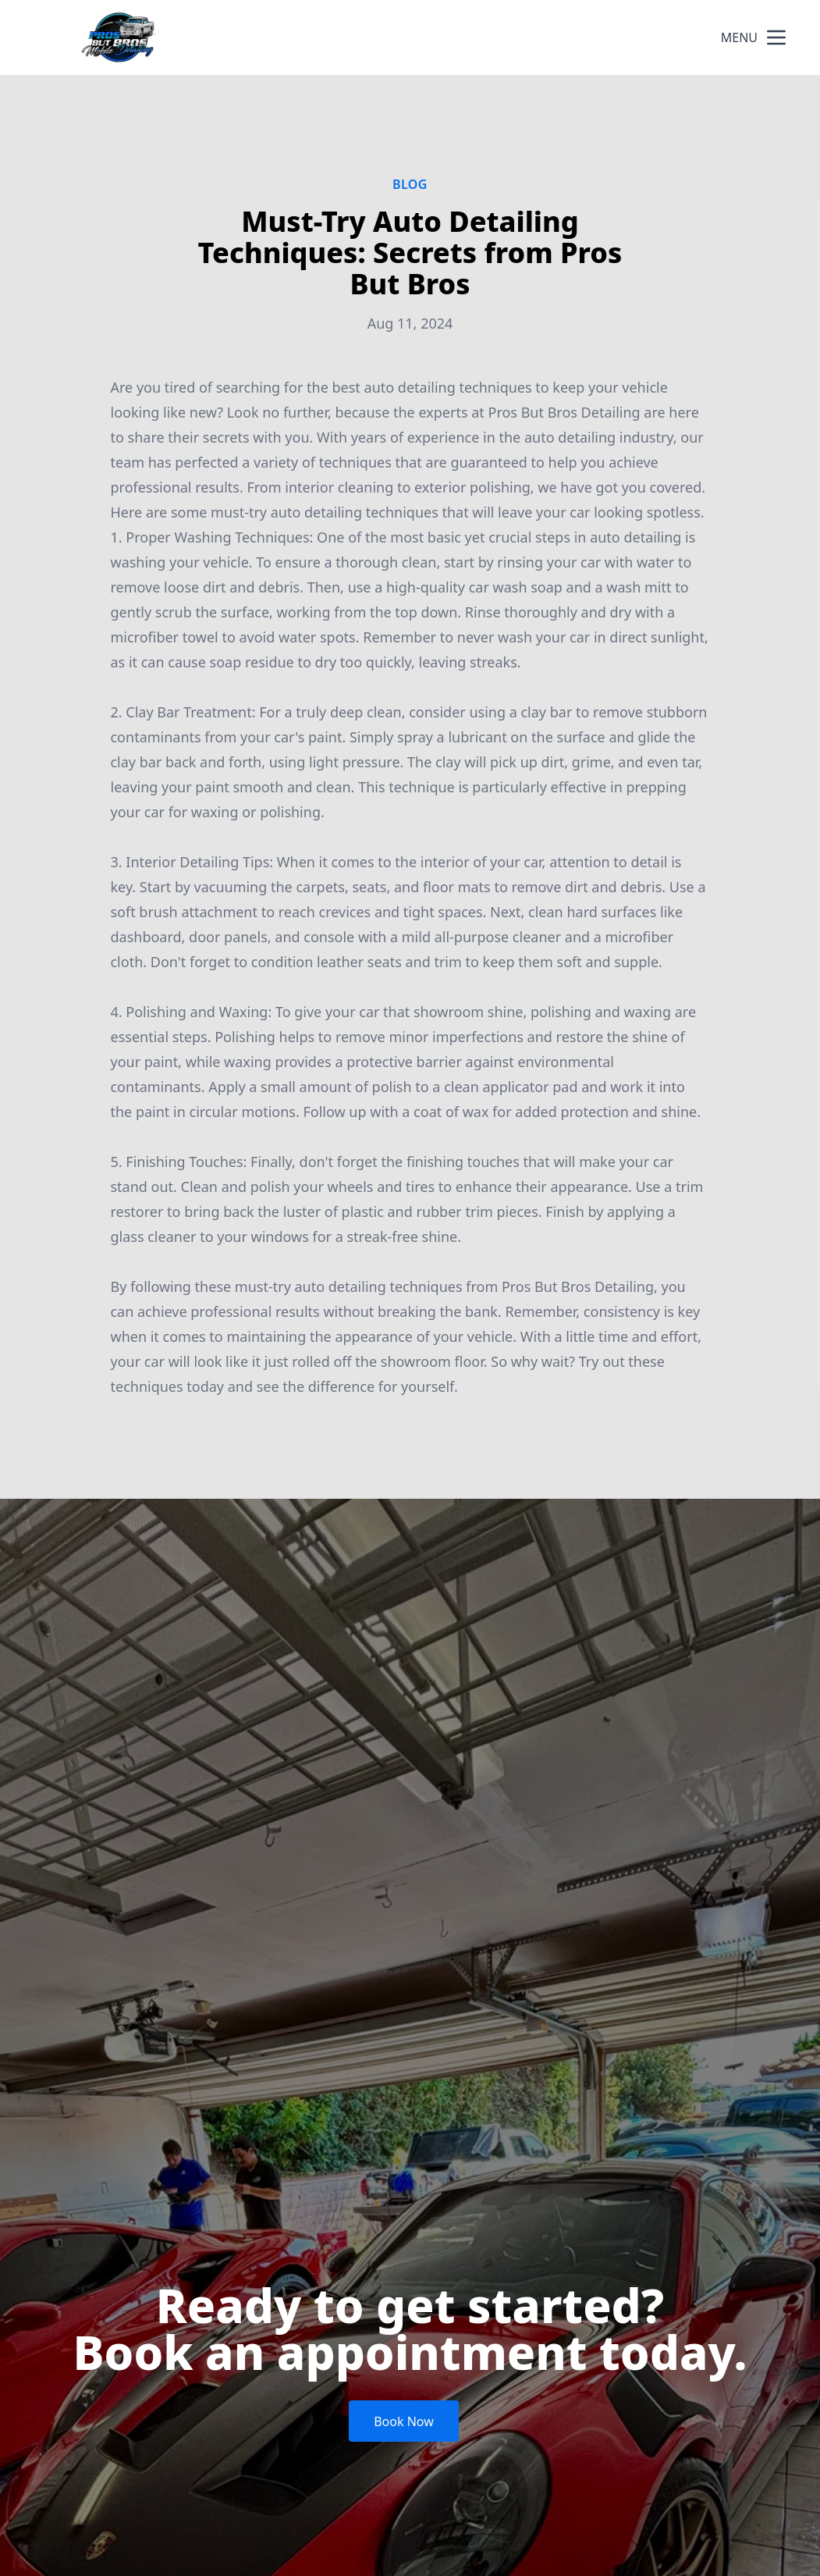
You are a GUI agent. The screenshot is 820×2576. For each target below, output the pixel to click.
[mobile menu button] (776, 37)
